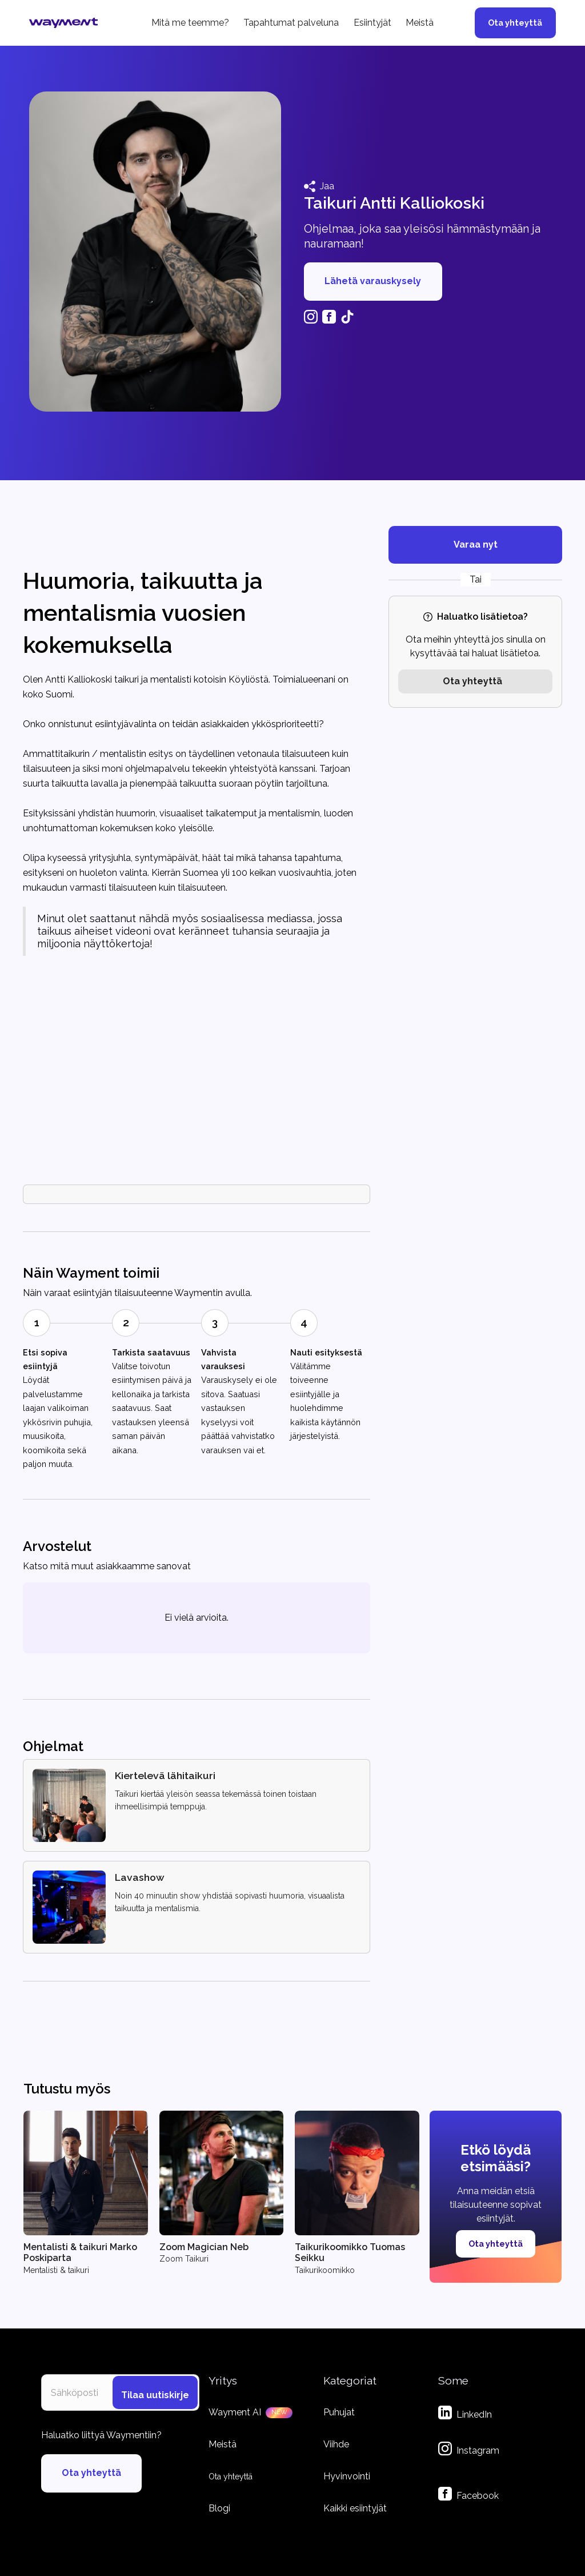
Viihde (336, 2444)
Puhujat (339, 2412)
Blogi (219, 2508)
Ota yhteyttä (515, 22)
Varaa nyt (476, 544)
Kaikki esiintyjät (355, 2508)
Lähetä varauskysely (372, 281)
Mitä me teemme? (190, 22)
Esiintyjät (372, 22)
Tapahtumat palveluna (291, 22)
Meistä (420, 22)
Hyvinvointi (346, 2476)
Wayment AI (235, 2412)
